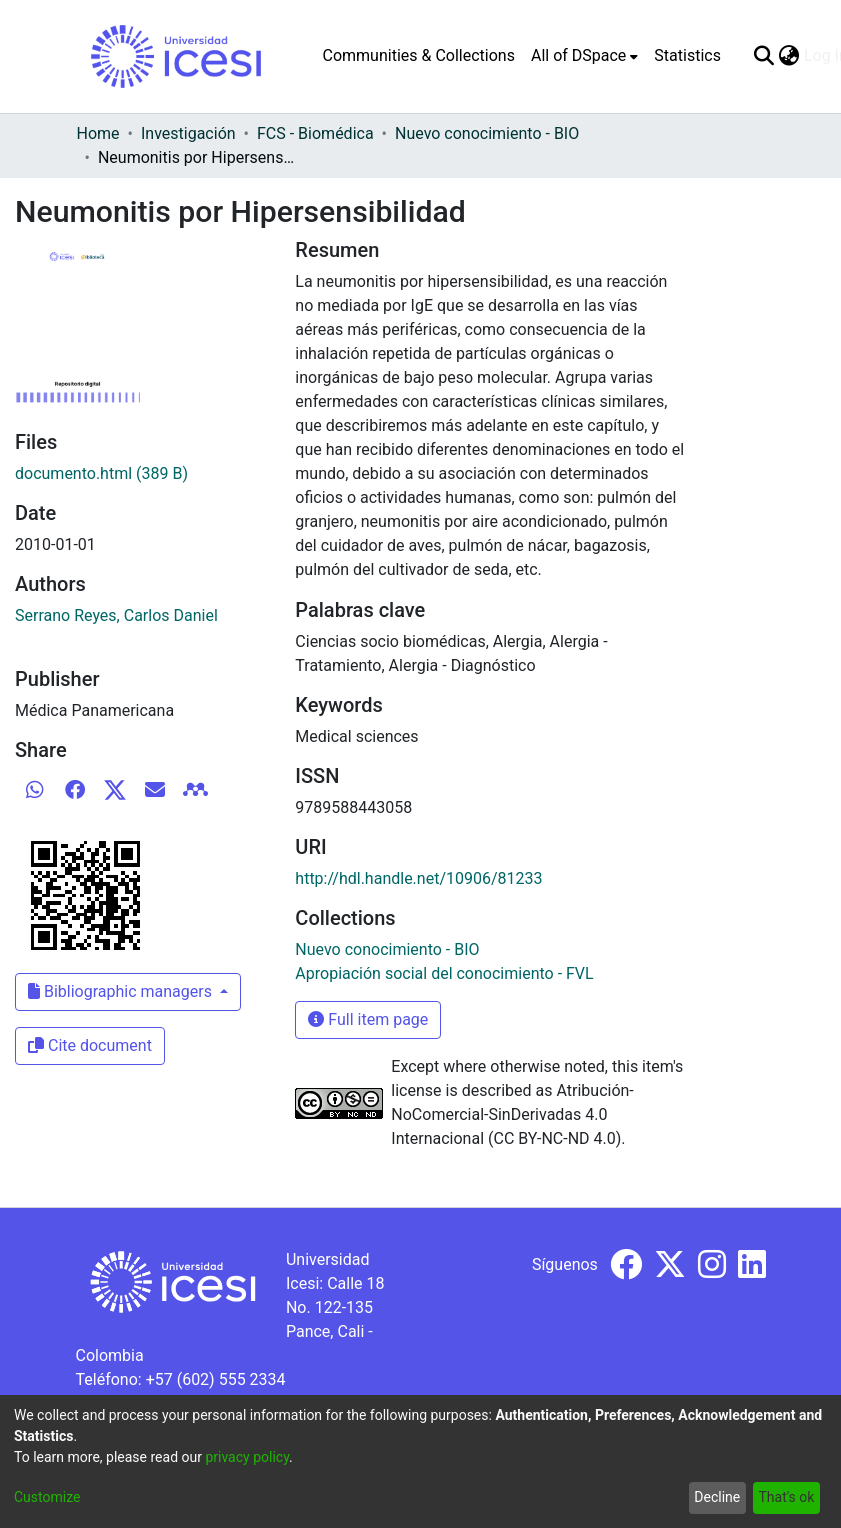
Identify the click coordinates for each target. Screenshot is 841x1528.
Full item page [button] (368, 1019)
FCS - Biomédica (315, 133)
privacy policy (247, 1457)
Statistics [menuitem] (687, 55)
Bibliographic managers (122, 991)
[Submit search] (764, 56)
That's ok (786, 1497)
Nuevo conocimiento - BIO (487, 133)
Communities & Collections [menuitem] (419, 55)
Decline (717, 1497)
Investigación (188, 133)
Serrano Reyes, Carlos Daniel (116, 615)
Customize (47, 1497)
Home (98, 133)
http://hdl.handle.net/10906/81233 (418, 878)
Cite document (90, 1045)
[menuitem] (584, 56)
